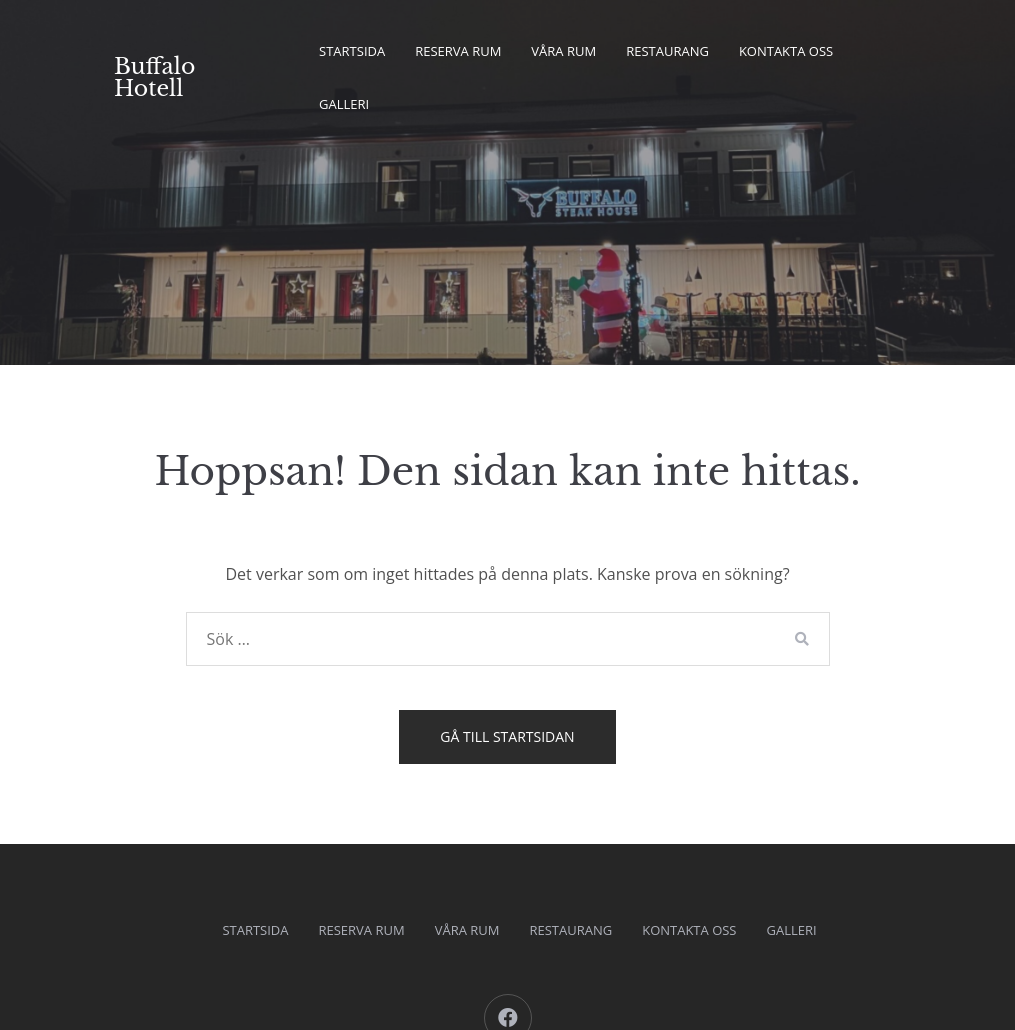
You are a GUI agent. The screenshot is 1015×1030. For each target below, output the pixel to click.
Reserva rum (458, 51)
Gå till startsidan (507, 736)
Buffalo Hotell (154, 77)
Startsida (352, 51)
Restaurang (667, 51)
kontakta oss (786, 51)
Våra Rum (563, 51)
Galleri (344, 104)
